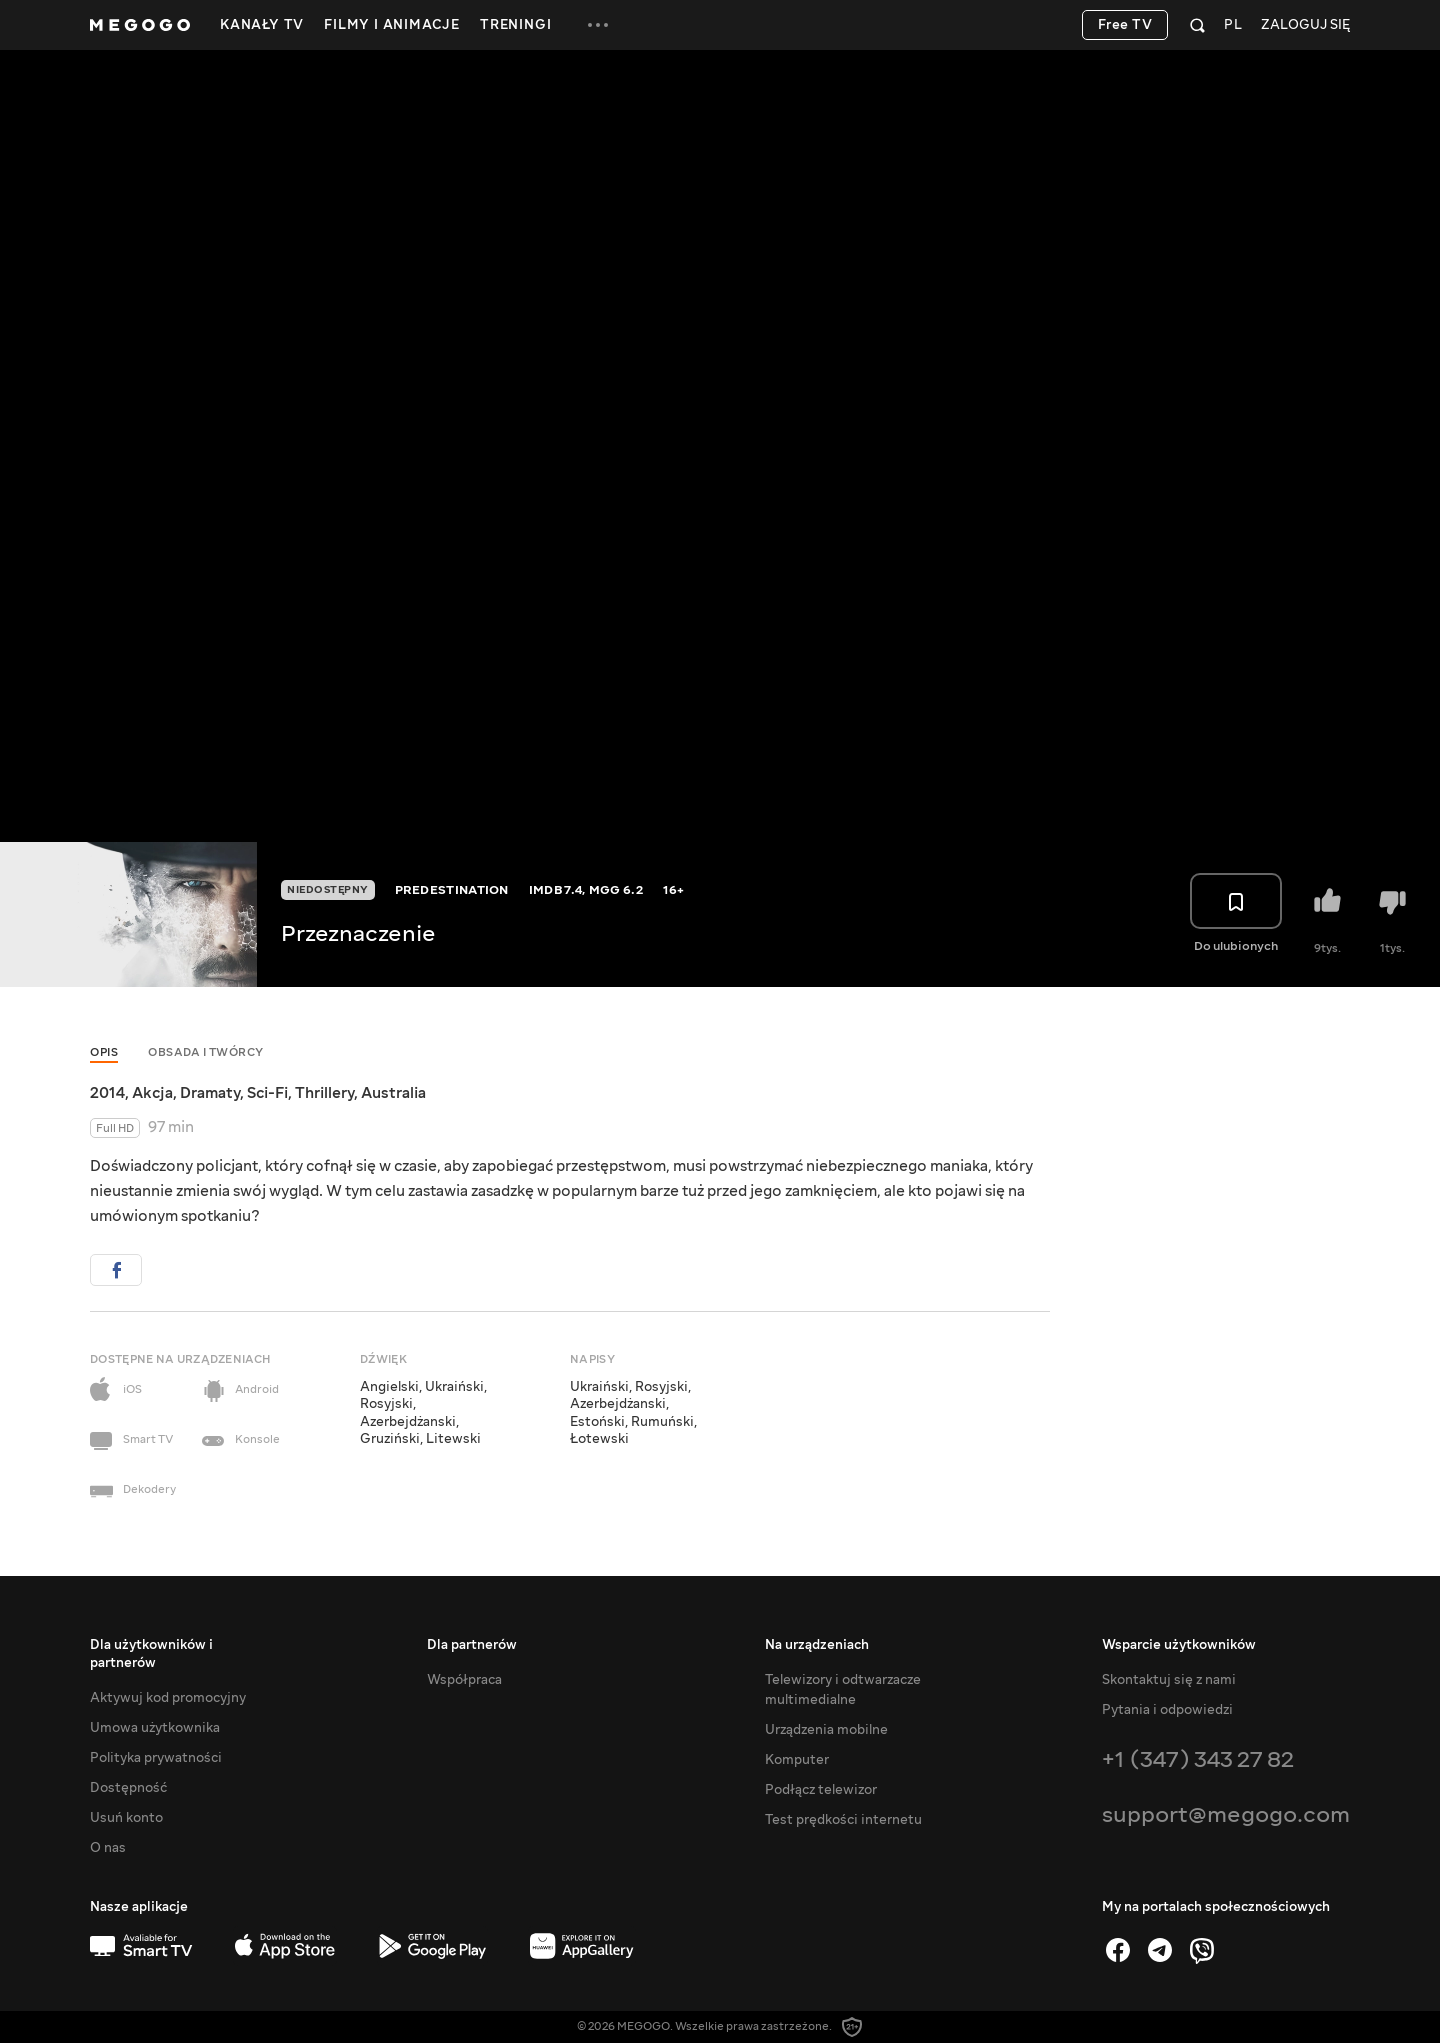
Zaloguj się (1305, 25)
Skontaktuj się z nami (1169, 1680)
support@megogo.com (1226, 1814)
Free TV (1125, 25)
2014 (107, 1093)
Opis (104, 1052)
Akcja (152, 1093)
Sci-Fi (267, 1093)
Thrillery (324, 1093)
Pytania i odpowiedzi (1167, 1710)
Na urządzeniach (817, 1645)
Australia (393, 1093)
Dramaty (210, 1093)
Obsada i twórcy (206, 1052)
